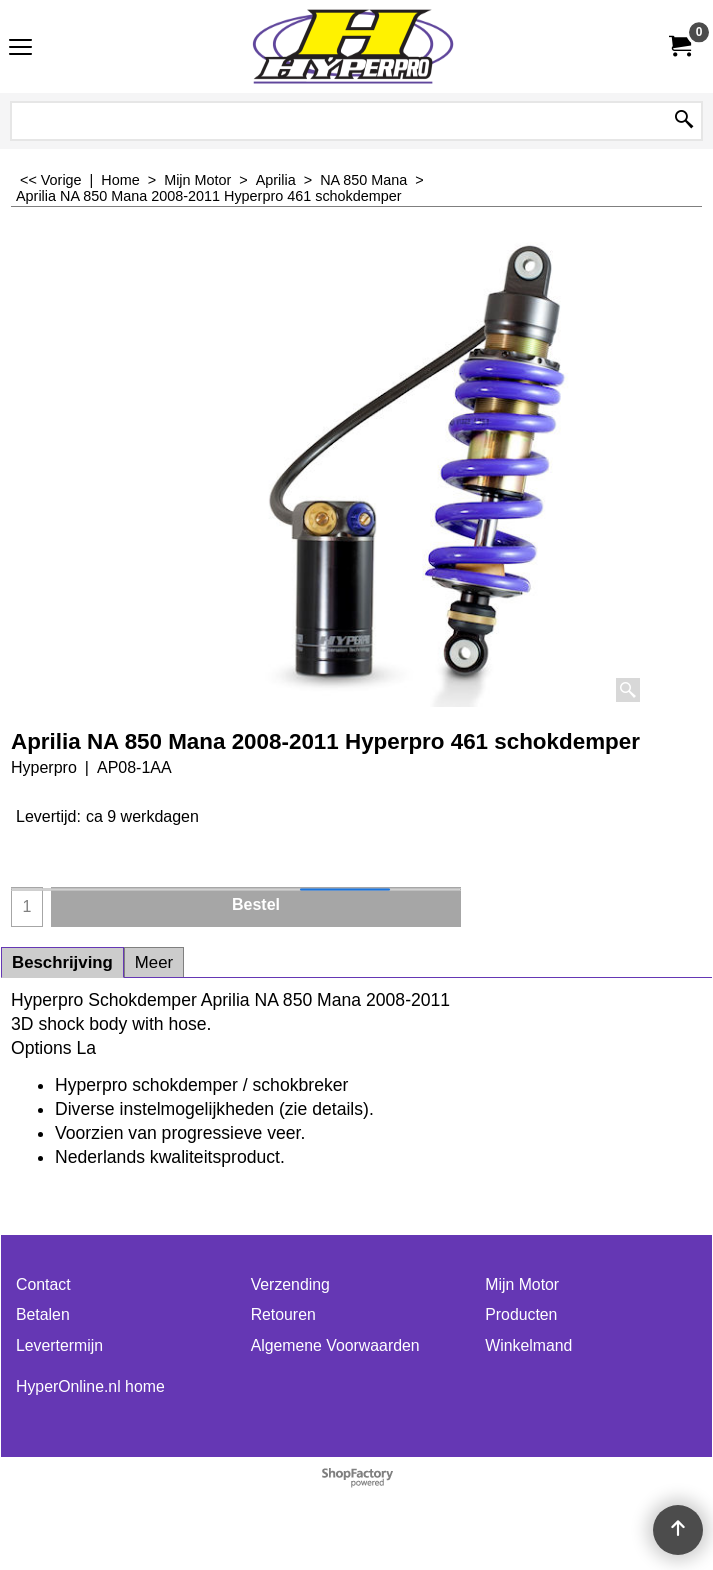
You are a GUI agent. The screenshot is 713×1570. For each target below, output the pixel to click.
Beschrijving (62, 962)
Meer (154, 962)
